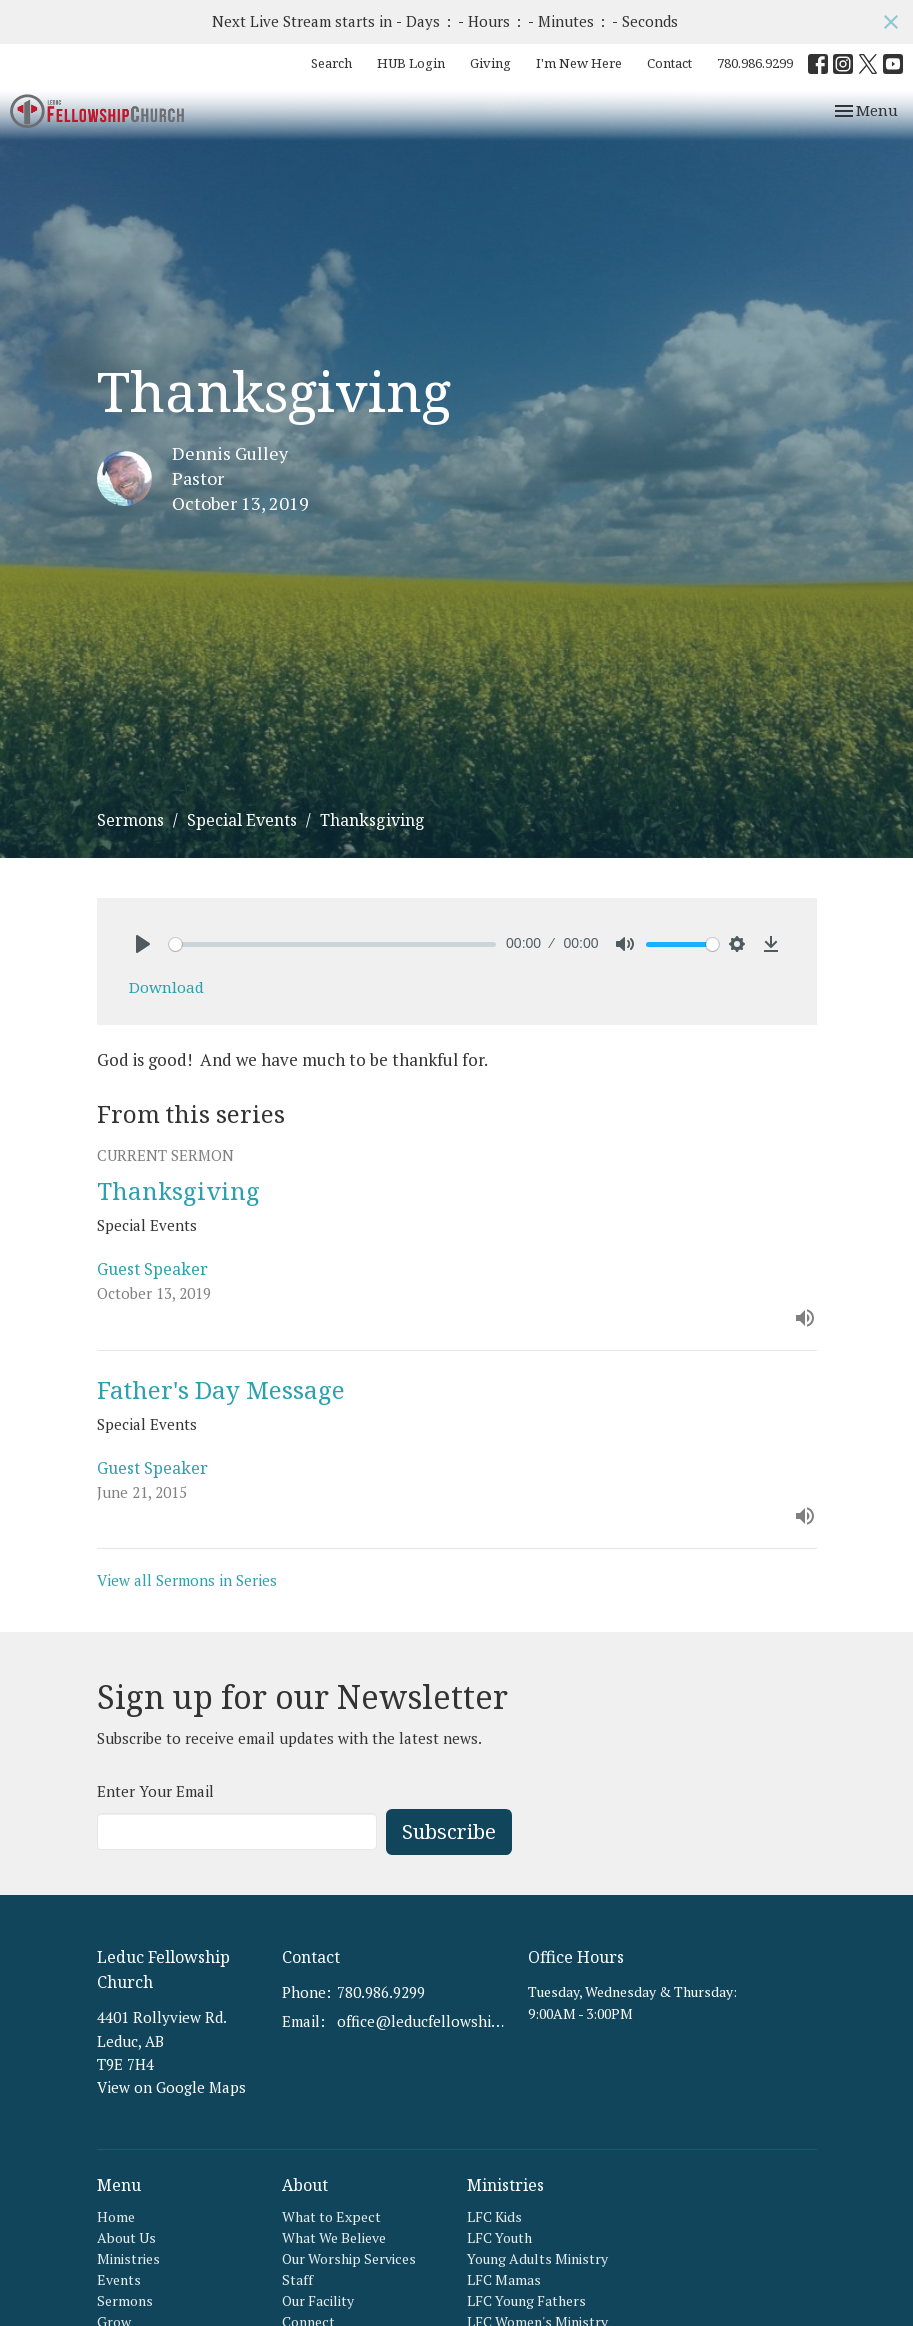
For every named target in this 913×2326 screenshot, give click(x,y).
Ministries (128, 2258)
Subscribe (449, 1831)
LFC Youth (499, 2237)
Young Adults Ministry (537, 2258)
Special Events (242, 820)
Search (331, 63)
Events (119, 2279)
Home (116, 2216)
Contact (669, 63)
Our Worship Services (349, 2258)
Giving (490, 63)
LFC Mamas (504, 2279)
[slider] (333, 944)
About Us (126, 2237)
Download (166, 987)
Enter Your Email (155, 1791)
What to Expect (331, 2216)
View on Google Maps (171, 2087)
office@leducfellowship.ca (423, 2021)
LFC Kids (494, 2216)
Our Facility (318, 2300)
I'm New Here (579, 63)
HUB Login (411, 63)
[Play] (143, 944)
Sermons (130, 820)
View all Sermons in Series (187, 1580)
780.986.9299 (755, 63)
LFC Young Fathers (526, 2300)
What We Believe (334, 2237)
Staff (297, 2279)
